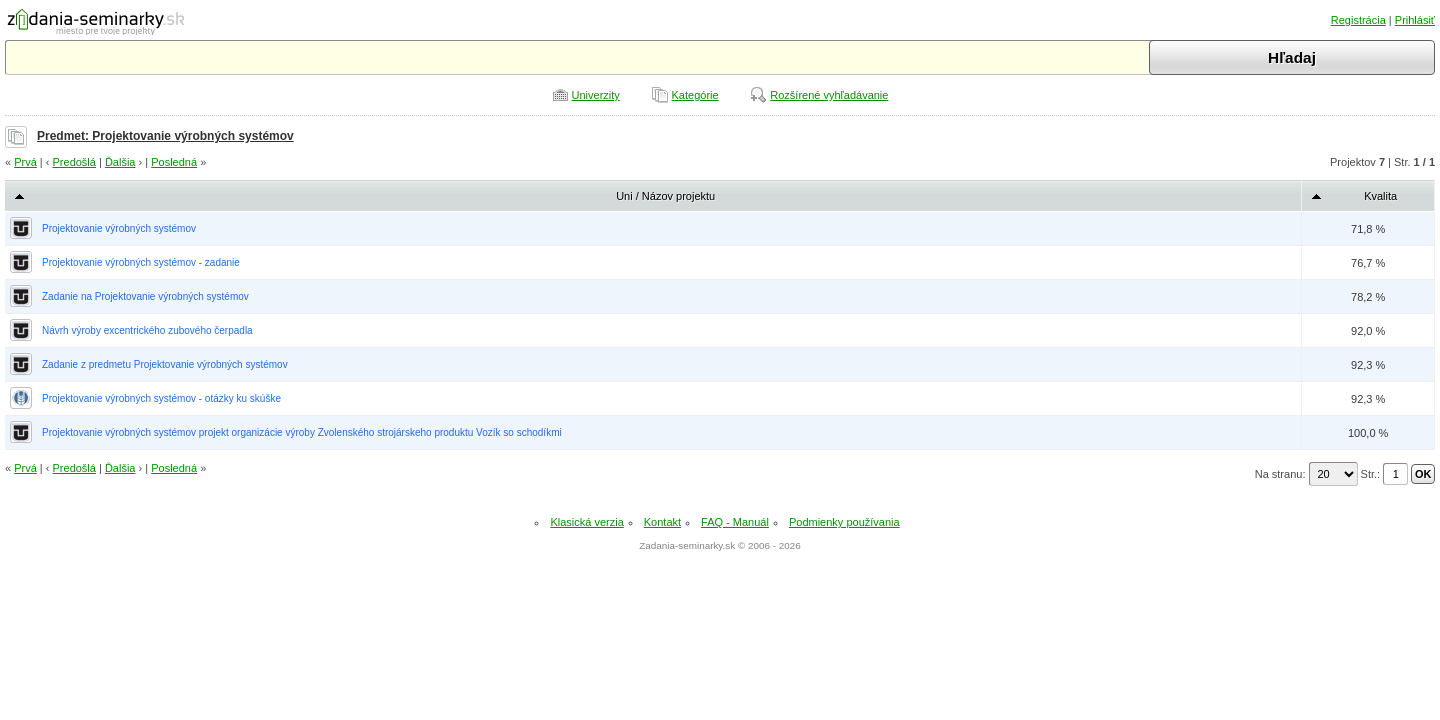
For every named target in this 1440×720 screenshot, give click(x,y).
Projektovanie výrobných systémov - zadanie (141, 262)
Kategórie (695, 95)
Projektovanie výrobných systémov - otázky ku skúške (161, 398)
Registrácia (1358, 20)
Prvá (25, 162)
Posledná (174, 162)
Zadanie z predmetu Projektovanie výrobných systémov (165, 364)
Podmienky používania (844, 522)
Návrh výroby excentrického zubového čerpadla (147, 330)
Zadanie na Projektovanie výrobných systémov (145, 296)
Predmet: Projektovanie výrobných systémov (165, 136)
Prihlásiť (1415, 20)
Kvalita (1380, 196)
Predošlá (74, 162)
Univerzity (596, 95)
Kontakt (662, 522)
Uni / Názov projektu (665, 196)
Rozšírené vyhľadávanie (829, 95)
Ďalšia (120, 162)
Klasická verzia (586, 522)
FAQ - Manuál (735, 522)
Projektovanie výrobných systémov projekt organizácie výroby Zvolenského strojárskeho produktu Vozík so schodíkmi (302, 432)
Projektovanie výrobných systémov (119, 228)
